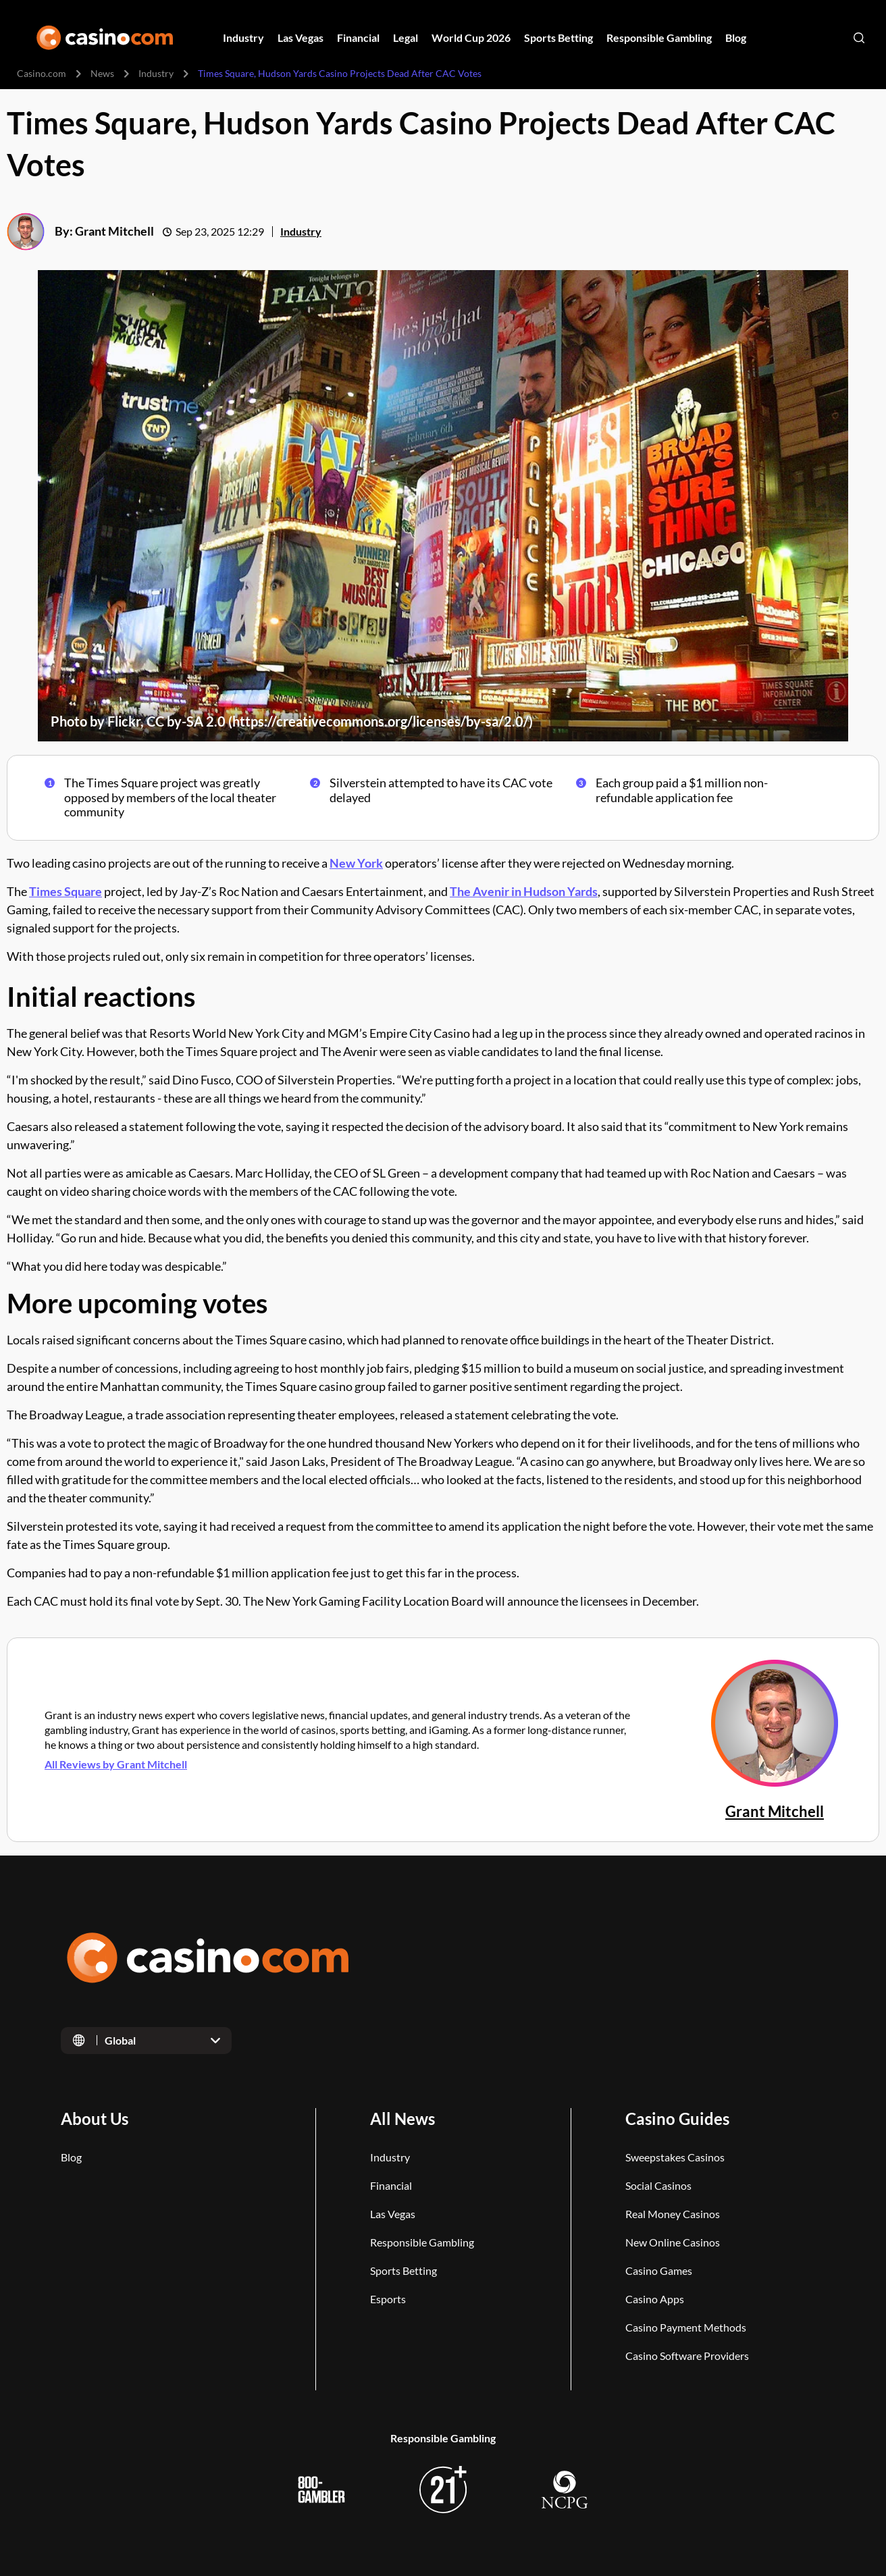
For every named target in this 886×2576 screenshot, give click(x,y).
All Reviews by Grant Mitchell (116, 1763)
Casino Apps (654, 2298)
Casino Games (658, 2270)
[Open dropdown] (146, 2040)
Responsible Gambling (422, 2242)
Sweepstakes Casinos (675, 2157)
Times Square (65, 891)
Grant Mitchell (114, 231)
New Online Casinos (672, 2242)
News (102, 73)
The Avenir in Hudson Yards (524, 891)
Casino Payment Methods (685, 2327)
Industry (156, 73)
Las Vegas (392, 2213)
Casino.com (41, 73)
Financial (391, 2185)
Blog (71, 2157)
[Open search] (859, 38)
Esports (388, 2298)
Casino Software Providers (687, 2355)
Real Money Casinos (672, 2213)
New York (356, 863)
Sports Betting (403, 2270)
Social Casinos (658, 2185)
